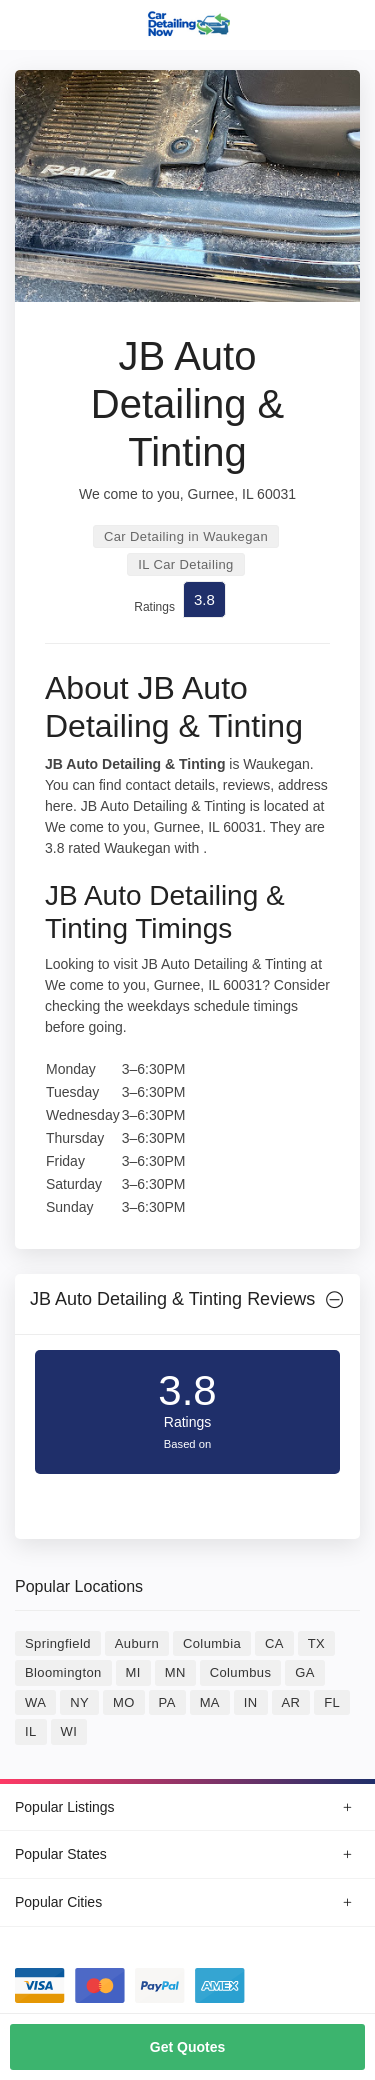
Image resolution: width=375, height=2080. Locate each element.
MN (175, 1672)
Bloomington (63, 1672)
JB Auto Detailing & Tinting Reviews (172, 1299)
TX (316, 1643)
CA (274, 1643)
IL (31, 1731)
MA (210, 1702)
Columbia (212, 1643)
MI (133, 1672)
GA (305, 1672)
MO (124, 1702)
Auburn (137, 1643)
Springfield (58, 1643)
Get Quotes (187, 2047)
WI (69, 1731)
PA (167, 1702)
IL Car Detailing (186, 564)
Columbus (241, 1672)
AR (291, 1702)
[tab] (187, 1304)
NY (79, 1702)
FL (332, 1702)
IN (251, 1702)
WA (35, 1702)
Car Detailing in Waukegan (186, 536)
